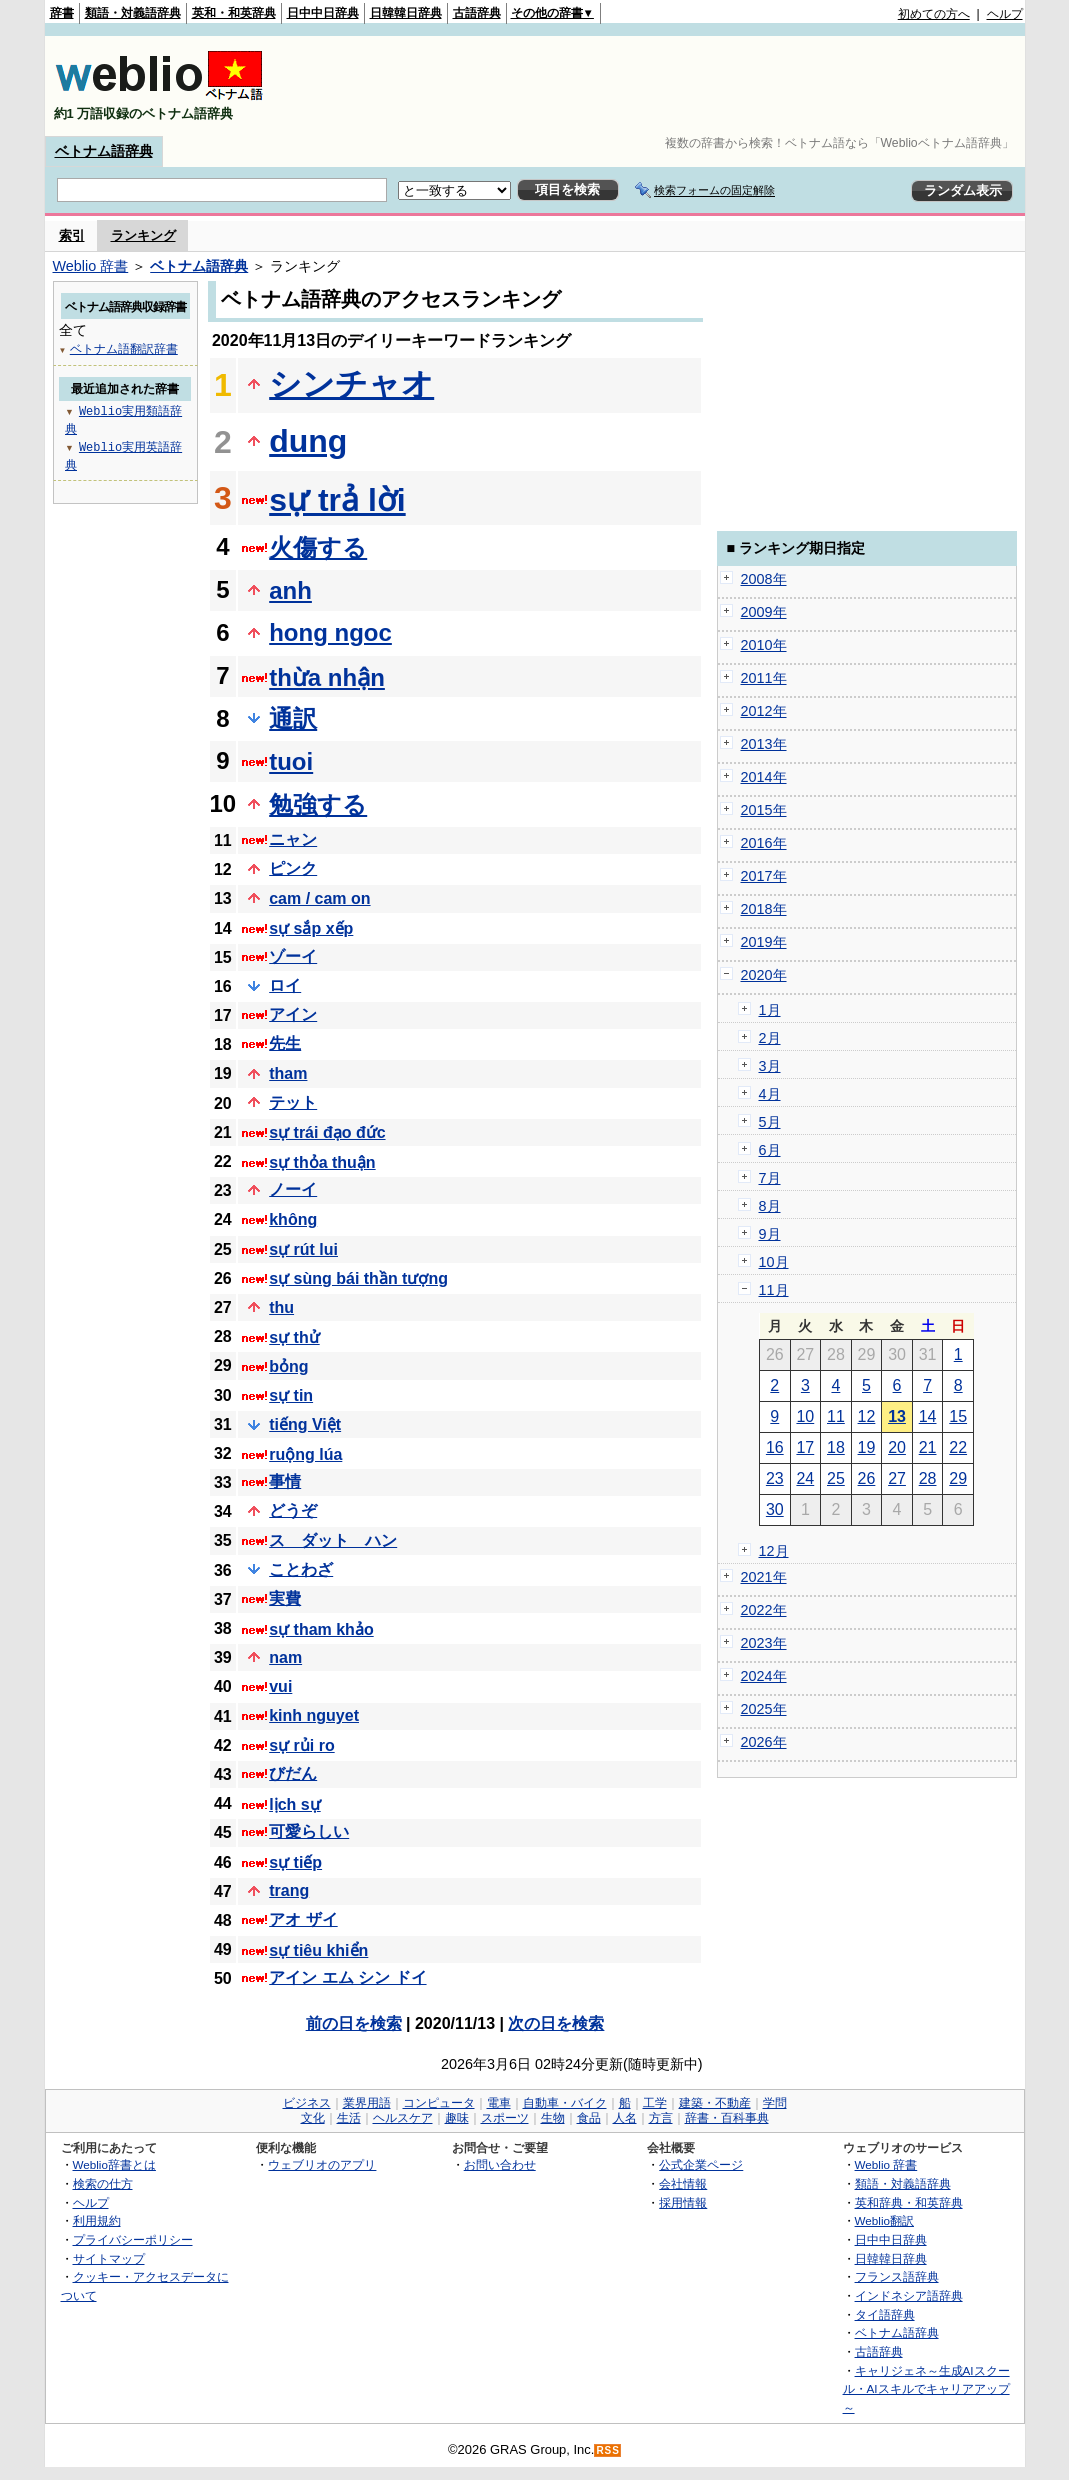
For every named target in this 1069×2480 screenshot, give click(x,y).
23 (775, 1478)
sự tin (291, 1395)
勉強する (318, 804)
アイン (293, 1014)
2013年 (764, 744)
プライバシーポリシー (133, 2239)
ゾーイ (293, 956)
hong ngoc (330, 632)
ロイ (285, 985)
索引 (72, 235)
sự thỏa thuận (322, 1162)
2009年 (764, 612)
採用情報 (683, 2202)
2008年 (764, 579)
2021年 (764, 1577)
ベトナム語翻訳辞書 (124, 348)
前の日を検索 (354, 2023)
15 (958, 1416)
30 (775, 1509)
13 (897, 1416)
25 (836, 1478)
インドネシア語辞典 (909, 2295)
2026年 (764, 1742)
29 (958, 1478)
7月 (770, 1178)
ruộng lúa (305, 1454)
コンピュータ (439, 2103)
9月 (770, 1234)
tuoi (291, 761)
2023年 (764, 1643)
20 (897, 1447)
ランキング (143, 235)
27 (897, 1478)
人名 (625, 2118)
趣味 (457, 2118)
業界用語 (367, 2103)
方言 (661, 2118)
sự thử (294, 1337)
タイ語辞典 (885, 2314)
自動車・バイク (565, 2103)
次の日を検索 (556, 2023)
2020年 (764, 975)
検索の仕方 (103, 2183)
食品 (589, 2118)
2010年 (764, 645)
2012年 (764, 711)
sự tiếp (295, 1862)
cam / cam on (319, 898)
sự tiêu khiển (318, 1950)
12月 (774, 1551)
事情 (285, 1481)
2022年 (764, 1610)
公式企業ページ (701, 2164)
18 (836, 1447)
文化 (313, 2118)
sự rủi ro (301, 1745)
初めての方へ (934, 14)
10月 (774, 1262)
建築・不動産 (715, 2103)
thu (281, 1307)
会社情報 (683, 2183)
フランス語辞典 (897, 2276)
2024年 (764, 1676)
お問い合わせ (500, 2164)
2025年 (764, 1709)
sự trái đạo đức (327, 1132)
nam (285, 1657)
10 (805, 1416)
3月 (770, 1066)
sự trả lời (337, 500)
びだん (293, 1773)
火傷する (318, 547)
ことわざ (301, 1569)
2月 (770, 1038)
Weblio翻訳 (884, 2220)
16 (775, 1447)
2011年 (764, 678)
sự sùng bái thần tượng (358, 1278)
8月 (770, 1206)
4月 (770, 1094)
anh (290, 590)
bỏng (288, 1366)
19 (867, 1447)
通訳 (293, 718)
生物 (553, 2118)
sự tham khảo (321, 1629)
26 (867, 1478)
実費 (285, 1598)
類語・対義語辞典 (133, 13)
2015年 (764, 810)
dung (308, 441)
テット (293, 1102)
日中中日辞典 (323, 13)
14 (928, 1416)
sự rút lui (303, 1249)
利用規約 (97, 2220)
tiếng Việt (305, 1424)
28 (928, 1478)
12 (867, 1416)
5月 (770, 1122)
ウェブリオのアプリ (322, 2164)
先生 (285, 1043)
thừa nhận (327, 677)
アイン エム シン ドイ (347, 1977)
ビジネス (307, 2103)
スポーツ (505, 2118)
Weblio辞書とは (114, 2164)
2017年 (764, 876)
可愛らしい (309, 1831)
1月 (770, 1010)
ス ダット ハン (333, 1540)
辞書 (62, 13)
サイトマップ (109, 2258)
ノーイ (293, 1189)
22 (958, 1447)
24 (805, 1478)
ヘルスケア (403, 2118)
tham (288, 1073)
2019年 (764, 942)
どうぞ (293, 1510)
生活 (349, 2118)
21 (928, 1447)
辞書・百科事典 (727, 2118)
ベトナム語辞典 (104, 151)
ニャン (293, 839)
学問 (775, 2103)
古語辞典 (477, 13)
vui (280, 1686)
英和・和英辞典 (234, 13)
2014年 (764, 777)
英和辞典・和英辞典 (909, 2202)
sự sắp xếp (311, 928)
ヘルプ (1005, 14)
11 (836, 1416)
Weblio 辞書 (91, 266)
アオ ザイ (303, 1919)
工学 (655, 2103)
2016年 (764, 843)
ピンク (293, 868)
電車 (499, 2103)
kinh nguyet (314, 1715)
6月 (770, 1150)
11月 (774, 1290)
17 (805, 1447)
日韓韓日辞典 (406, 13)
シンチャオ (351, 384)
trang (289, 1890)
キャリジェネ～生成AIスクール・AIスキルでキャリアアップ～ (926, 2389)
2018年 (764, 909)
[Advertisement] (659, 86)
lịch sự (294, 1804)
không (293, 1219)
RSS (608, 2450)
